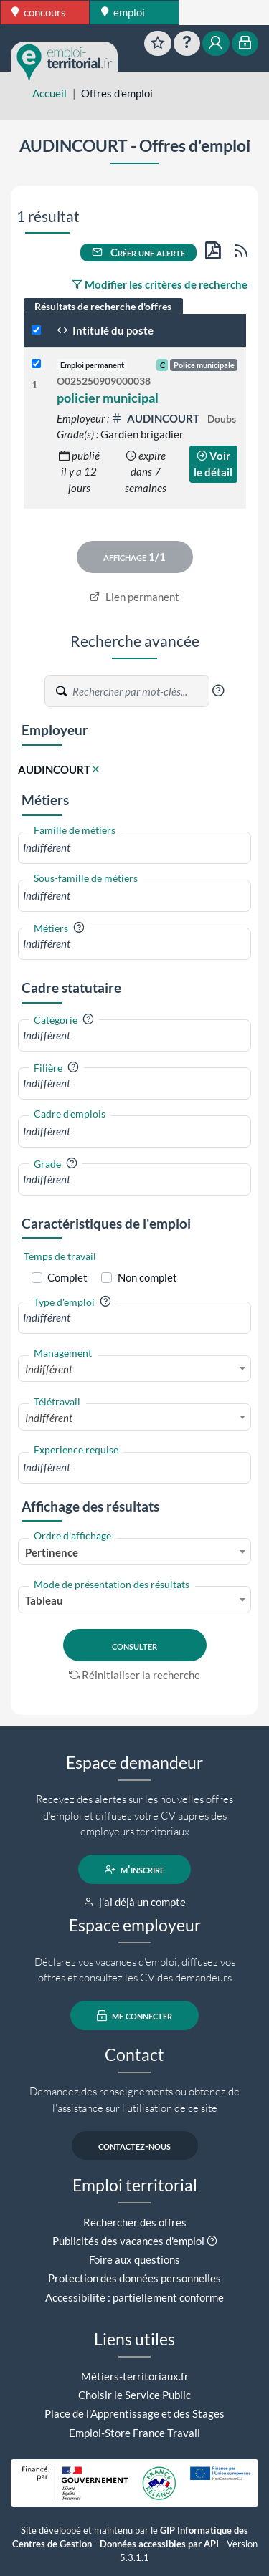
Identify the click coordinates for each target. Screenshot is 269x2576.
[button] (218, 690)
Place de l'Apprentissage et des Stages (134, 2413)
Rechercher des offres (135, 2222)
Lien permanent (134, 596)
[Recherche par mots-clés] (140, 691)
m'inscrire (134, 1869)
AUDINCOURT (156, 418)
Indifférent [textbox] (48, 1369)
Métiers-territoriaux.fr (135, 2376)
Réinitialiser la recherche (135, 1674)
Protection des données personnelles (134, 2278)
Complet (67, 1277)
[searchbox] (134, 848)
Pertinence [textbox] (51, 1552)
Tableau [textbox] (44, 1600)
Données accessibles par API (159, 2544)
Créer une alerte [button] (138, 252)
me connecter (134, 2015)
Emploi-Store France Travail (134, 2432)
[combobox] (134, 847)
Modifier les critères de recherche (159, 284)
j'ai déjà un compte (134, 1901)
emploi (123, 12)
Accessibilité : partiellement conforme (134, 2297)
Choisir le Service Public (134, 2394)
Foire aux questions (134, 2259)
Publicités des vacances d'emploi (128, 2240)
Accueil (49, 93)
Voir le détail (213, 464)
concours (38, 12)
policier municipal (108, 397)
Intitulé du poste (105, 330)
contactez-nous (134, 2145)
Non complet (147, 1277)
